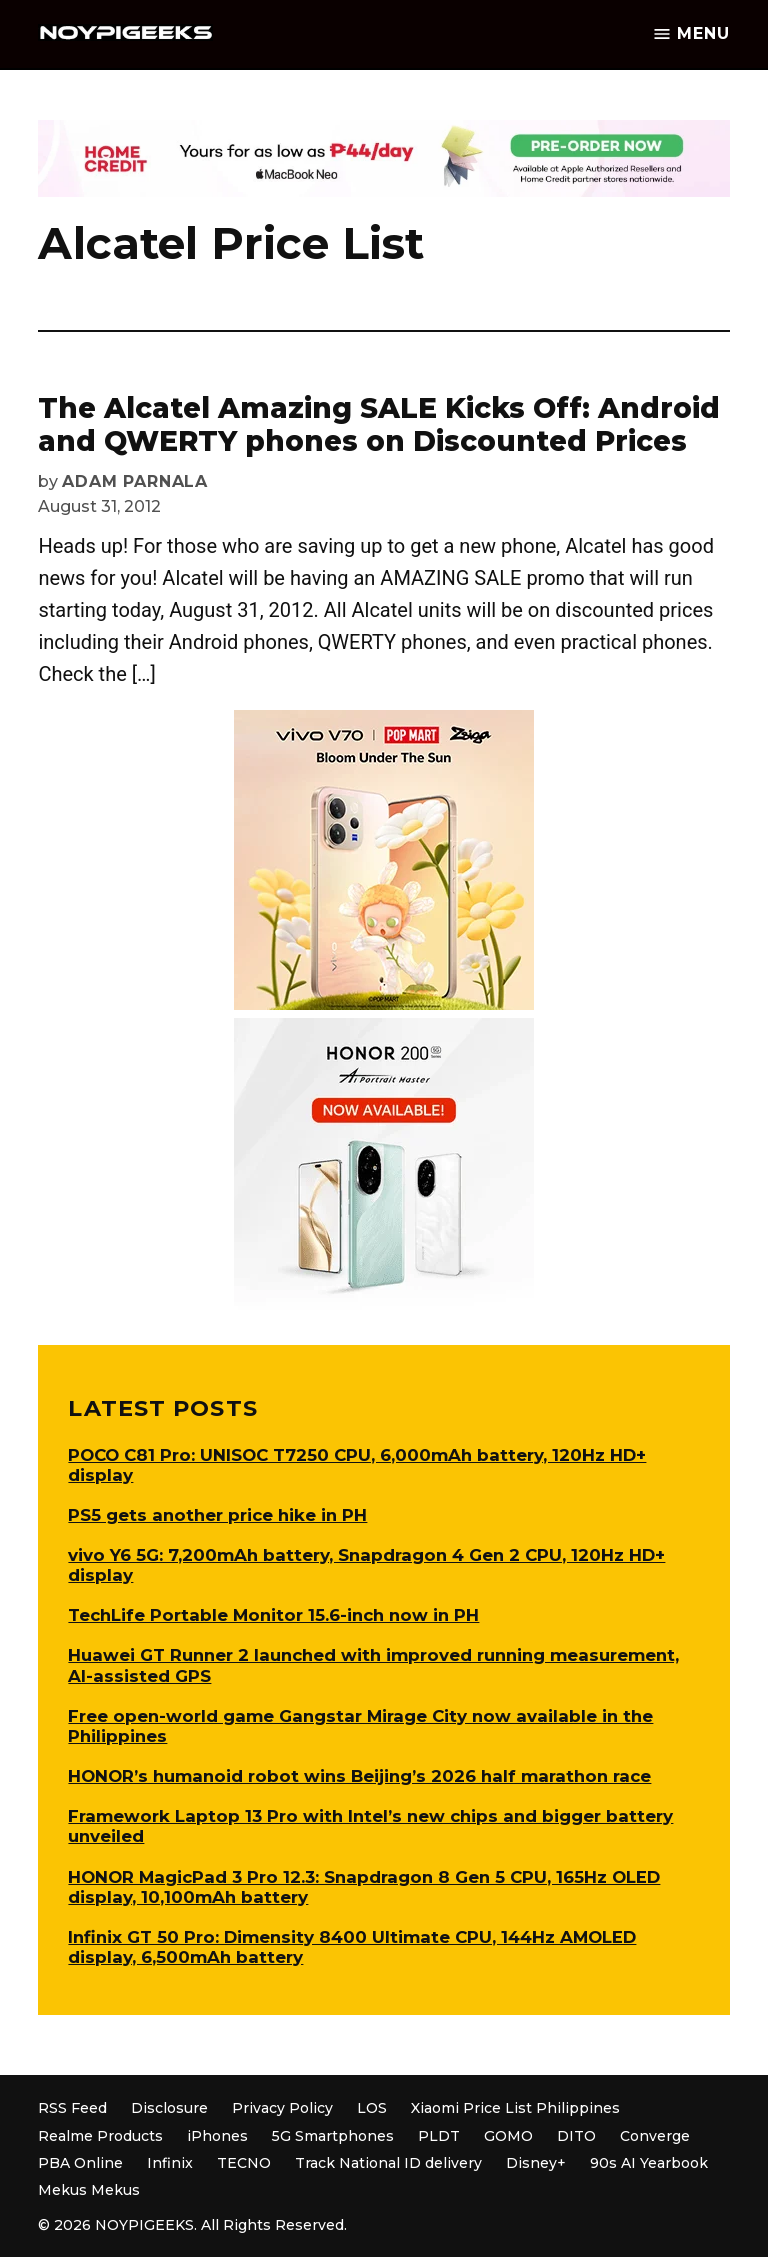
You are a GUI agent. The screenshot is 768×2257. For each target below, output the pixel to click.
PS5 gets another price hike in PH (217, 1515)
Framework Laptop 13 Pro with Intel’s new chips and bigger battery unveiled (370, 1826)
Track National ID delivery (388, 2163)
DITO (576, 2136)
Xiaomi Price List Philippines (515, 2108)
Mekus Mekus (89, 2190)
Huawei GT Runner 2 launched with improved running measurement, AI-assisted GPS (373, 1665)
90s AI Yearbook (649, 2163)
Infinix (170, 2163)
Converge (655, 2136)
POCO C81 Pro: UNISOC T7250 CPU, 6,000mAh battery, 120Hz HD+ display (357, 1465)
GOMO (508, 2136)
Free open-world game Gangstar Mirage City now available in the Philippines (360, 1726)
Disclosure (169, 2108)
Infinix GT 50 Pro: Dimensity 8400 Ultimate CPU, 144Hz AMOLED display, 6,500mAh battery (352, 1947)
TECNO (244, 2163)
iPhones (217, 2136)
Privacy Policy (282, 2108)
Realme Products (100, 2136)
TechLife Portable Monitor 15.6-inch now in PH (273, 1615)
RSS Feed (72, 2108)
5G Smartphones (333, 2136)
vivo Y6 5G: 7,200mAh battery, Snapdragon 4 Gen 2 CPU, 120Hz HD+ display (366, 1565)
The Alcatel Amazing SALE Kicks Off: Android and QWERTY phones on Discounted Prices (379, 425)
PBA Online (80, 2163)
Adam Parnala (135, 481)
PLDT (439, 2136)
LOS (372, 2108)
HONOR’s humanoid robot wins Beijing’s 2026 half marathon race (359, 1776)
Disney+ (536, 2163)
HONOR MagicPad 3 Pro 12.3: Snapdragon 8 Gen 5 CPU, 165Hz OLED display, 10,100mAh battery (364, 1887)
